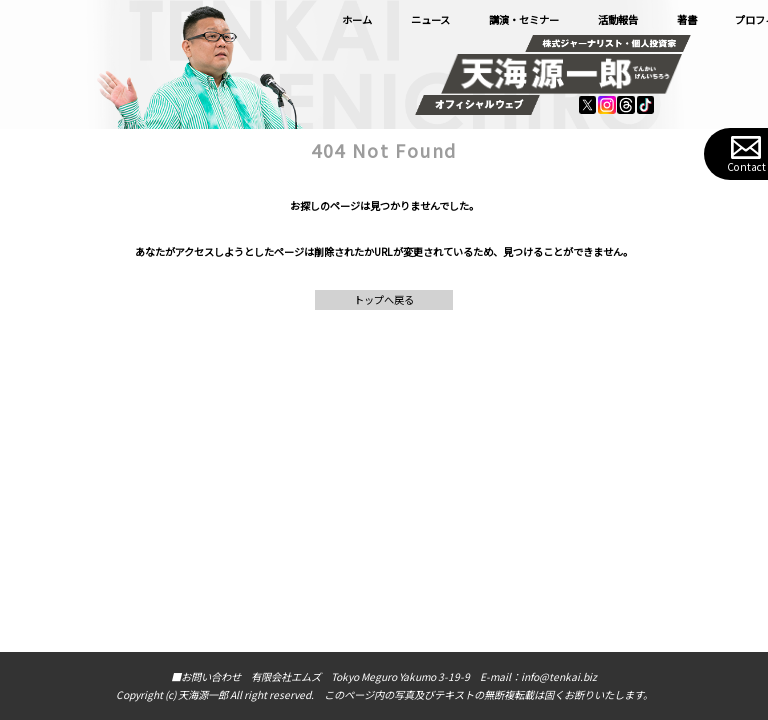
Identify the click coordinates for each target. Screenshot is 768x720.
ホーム (357, 19)
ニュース (430, 19)
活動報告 (618, 19)
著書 (687, 19)
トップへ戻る (384, 299)
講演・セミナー (524, 19)
